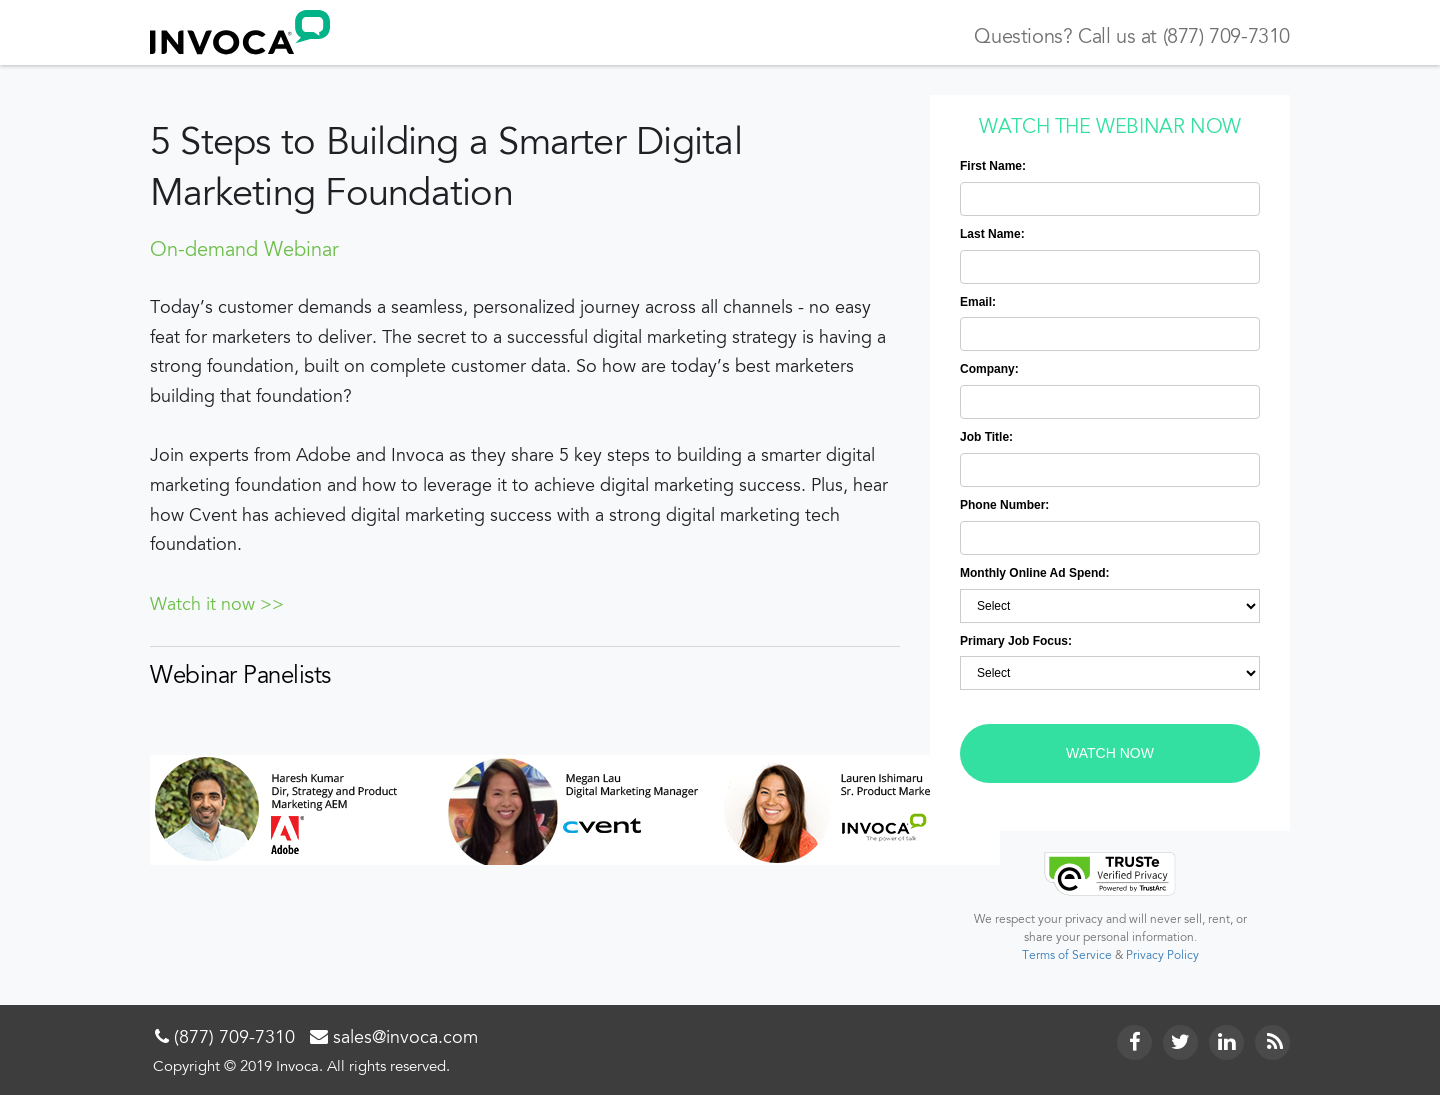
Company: (989, 369)
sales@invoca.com (405, 1039)
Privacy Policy (1162, 956)
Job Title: (986, 437)
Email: (978, 302)
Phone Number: (1004, 505)
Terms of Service (1067, 956)
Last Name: (992, 234)
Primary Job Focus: (1016, 641)
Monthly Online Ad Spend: (1035, 573)
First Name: (993, 166)
